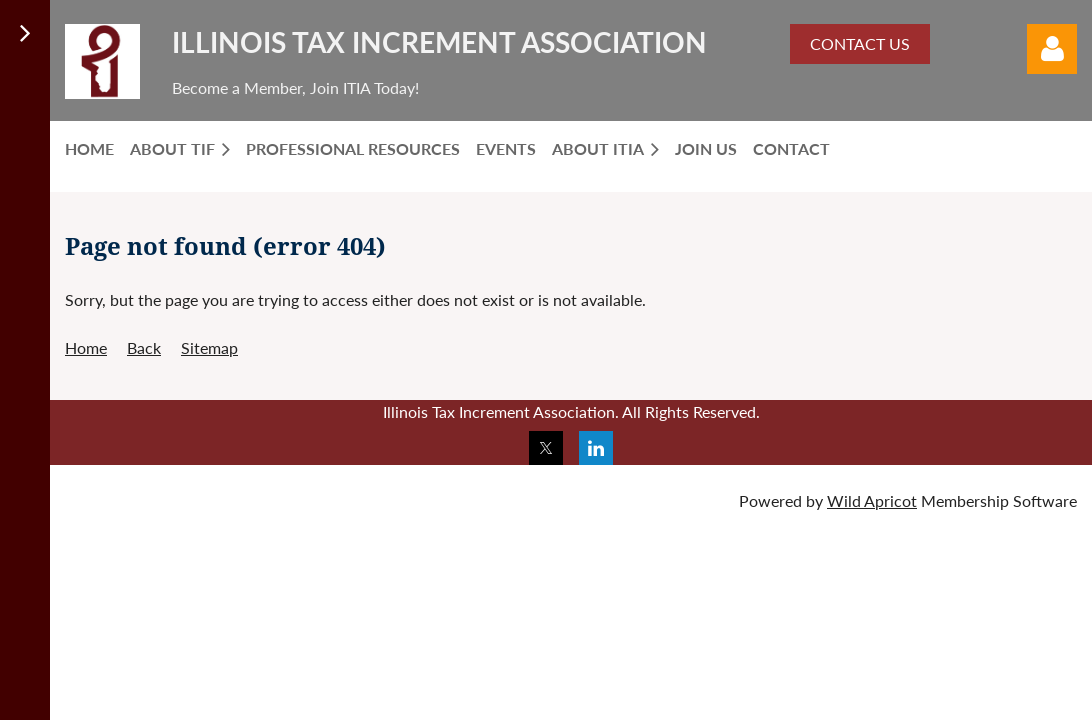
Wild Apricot (872, 500)
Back (144, 347)
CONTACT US (860, 43)
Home (86, 347)
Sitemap (209, 347)
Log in (1052, 49)
